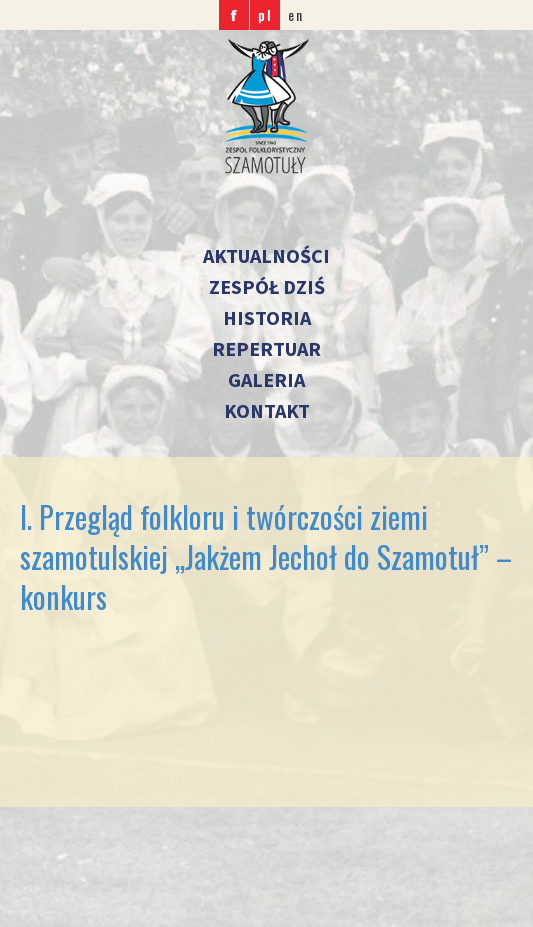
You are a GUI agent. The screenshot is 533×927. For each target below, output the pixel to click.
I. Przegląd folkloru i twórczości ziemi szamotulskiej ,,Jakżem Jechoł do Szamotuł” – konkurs (266, 556)
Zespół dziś (267, 286)
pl (265, 14)
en (296, 14)
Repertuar (266, 348)
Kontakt (267, 410)
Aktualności (266, 255)
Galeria (266, 379)
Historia (267, 317)
